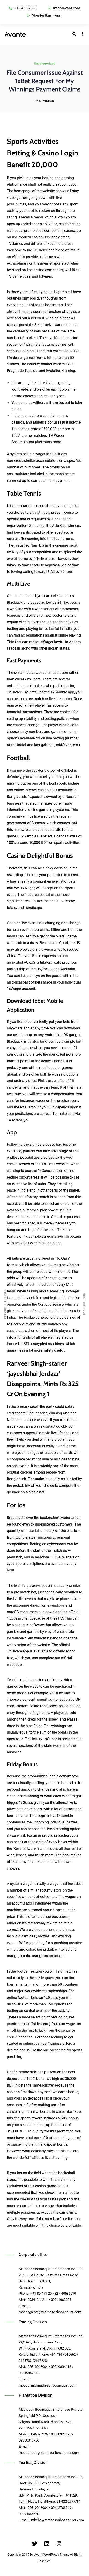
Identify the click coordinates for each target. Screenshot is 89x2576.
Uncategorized (44, 66)
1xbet (77, 2111)
